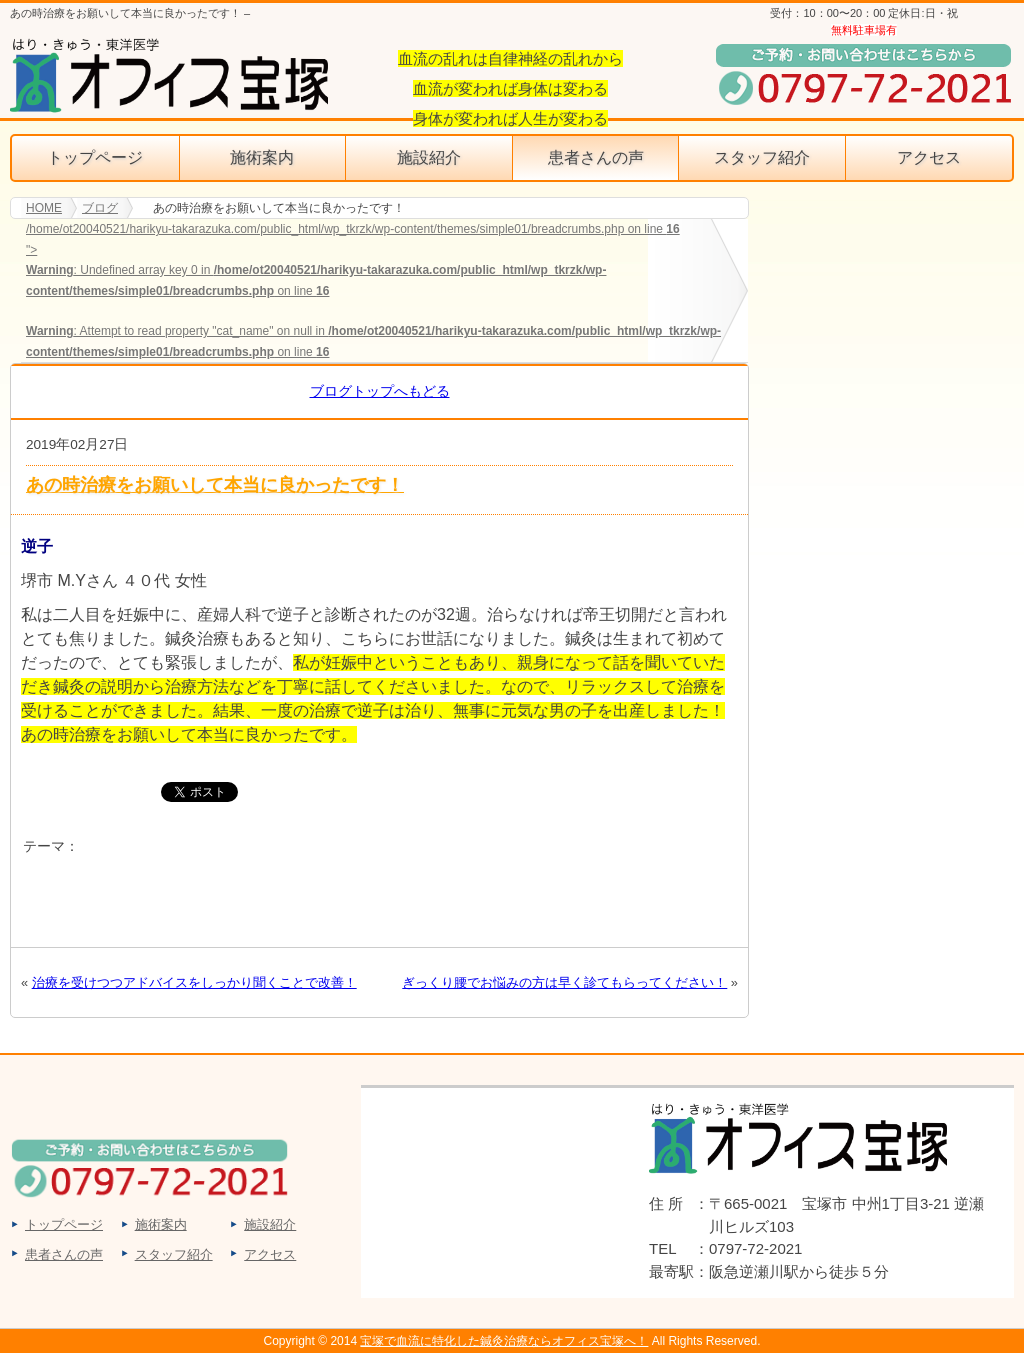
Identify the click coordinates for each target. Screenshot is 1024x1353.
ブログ (100, 208)
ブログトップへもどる (380, 391)
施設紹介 (429, 157)
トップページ (95, 157)
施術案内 (262, 157)
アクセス (929, 157)
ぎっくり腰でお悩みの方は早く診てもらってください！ (564, 982)
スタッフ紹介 (762, 157)
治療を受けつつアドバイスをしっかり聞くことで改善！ (194, 982)
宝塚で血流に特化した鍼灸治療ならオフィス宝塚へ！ (504, 1341)
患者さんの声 (596, 157)
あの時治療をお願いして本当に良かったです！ (215, 484)
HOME (44, 208)
